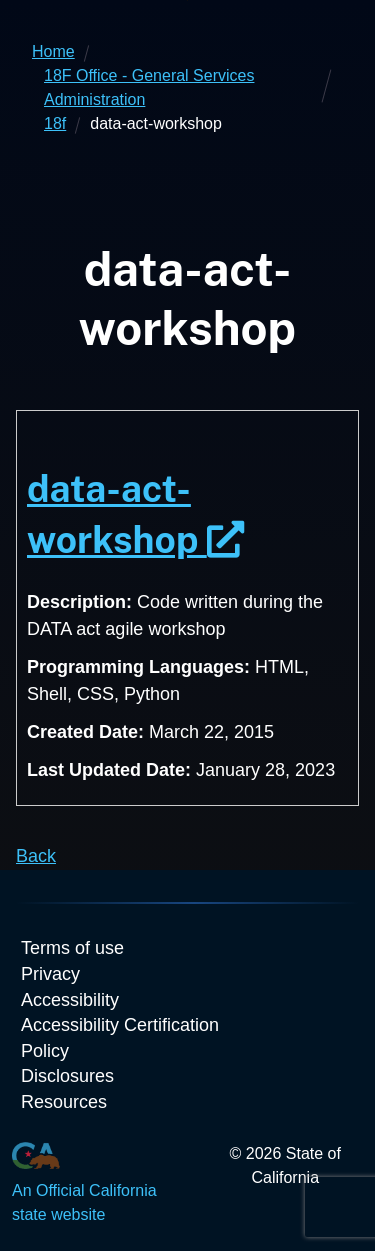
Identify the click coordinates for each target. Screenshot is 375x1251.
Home (53, 51)
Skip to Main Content (187, 0)
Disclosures (67, 1076)
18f (55, 123)
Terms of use (72, 948)
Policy (45, 1051)
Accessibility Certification (120, 1025)
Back (36, 856)
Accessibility (70, 1000)
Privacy (50, 974)
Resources (64, 1102)
